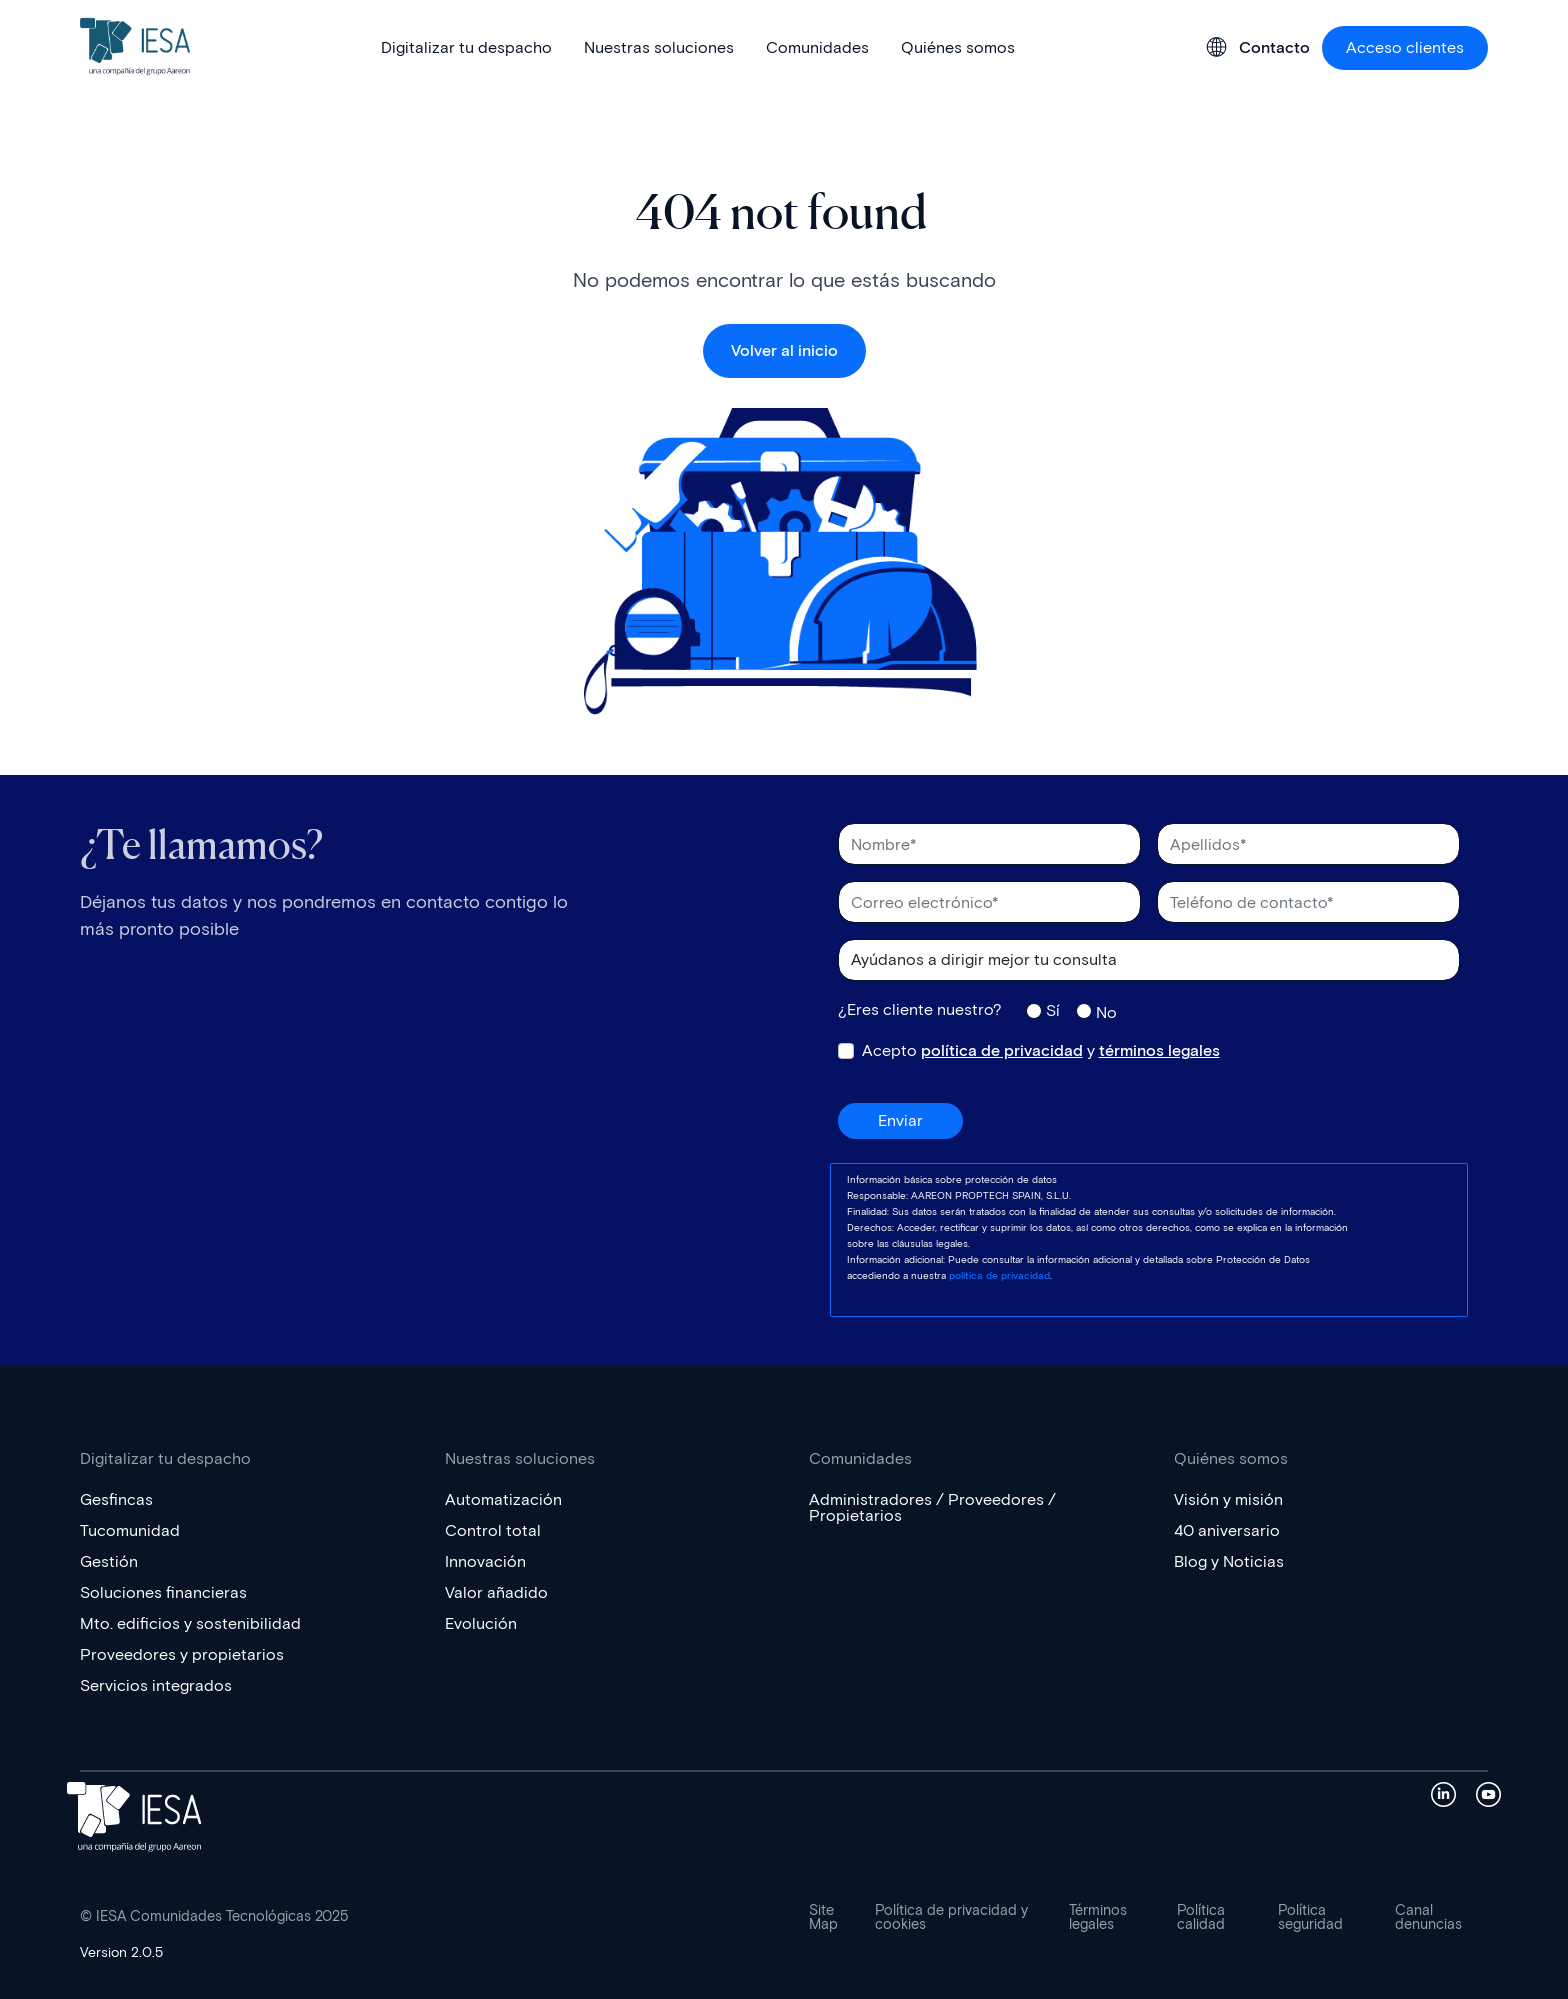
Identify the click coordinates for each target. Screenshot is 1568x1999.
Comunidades (817, 48)
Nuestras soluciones (659, 48)
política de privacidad (1002, 1050)
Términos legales (1098, 1917)
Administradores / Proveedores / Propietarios (932, 1507)
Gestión (109, 1561)
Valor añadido (496, 1592)
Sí (1053, 1010)
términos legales (1159, 1050)
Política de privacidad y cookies (951, 1917)
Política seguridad (1310, 1917)
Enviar (900, 1120)
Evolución (481, 1623)
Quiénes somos (958, 48)
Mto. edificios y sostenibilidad (190, 1623)
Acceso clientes (1405, 47)
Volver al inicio (784, 350)
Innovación (485, 1561)
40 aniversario (1227, 1530)
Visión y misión (1228, 1499)
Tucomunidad (130, 1530)
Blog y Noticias (1229, 1561)
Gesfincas (116, 1499)
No (1106, 1012)
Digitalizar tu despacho (466, 48)
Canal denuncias (1428, 1917)
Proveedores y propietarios (182, 1654)
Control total (493, 1530)
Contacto (1274, 48)
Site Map (823, 1917)
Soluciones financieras (163, 1592)
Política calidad (1201, 1917)
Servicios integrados (156, 1685)
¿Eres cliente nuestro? (920, 1010)
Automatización (503, 1499)
